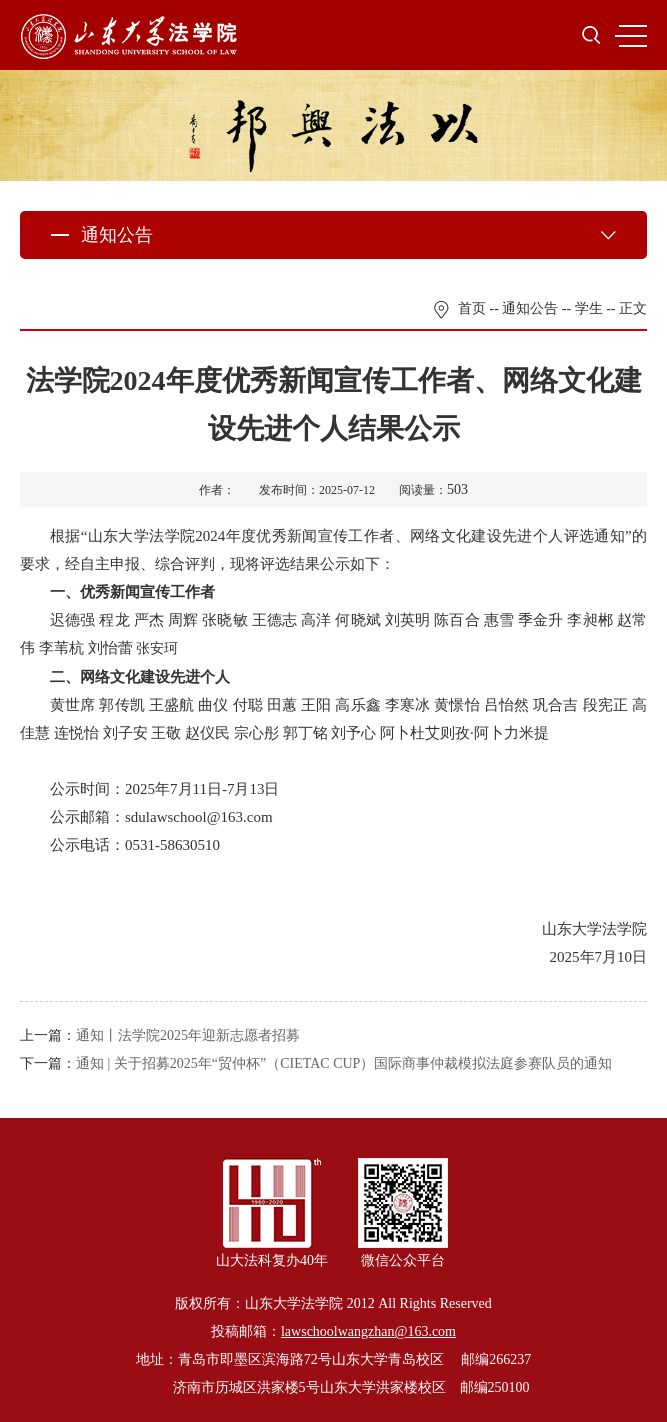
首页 (472, 308)
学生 (589, 308)
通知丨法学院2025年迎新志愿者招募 (188, 1035)
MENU (631, 36)
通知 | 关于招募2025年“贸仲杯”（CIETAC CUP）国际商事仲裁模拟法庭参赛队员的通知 (344, 1063)
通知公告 (530, 308)
